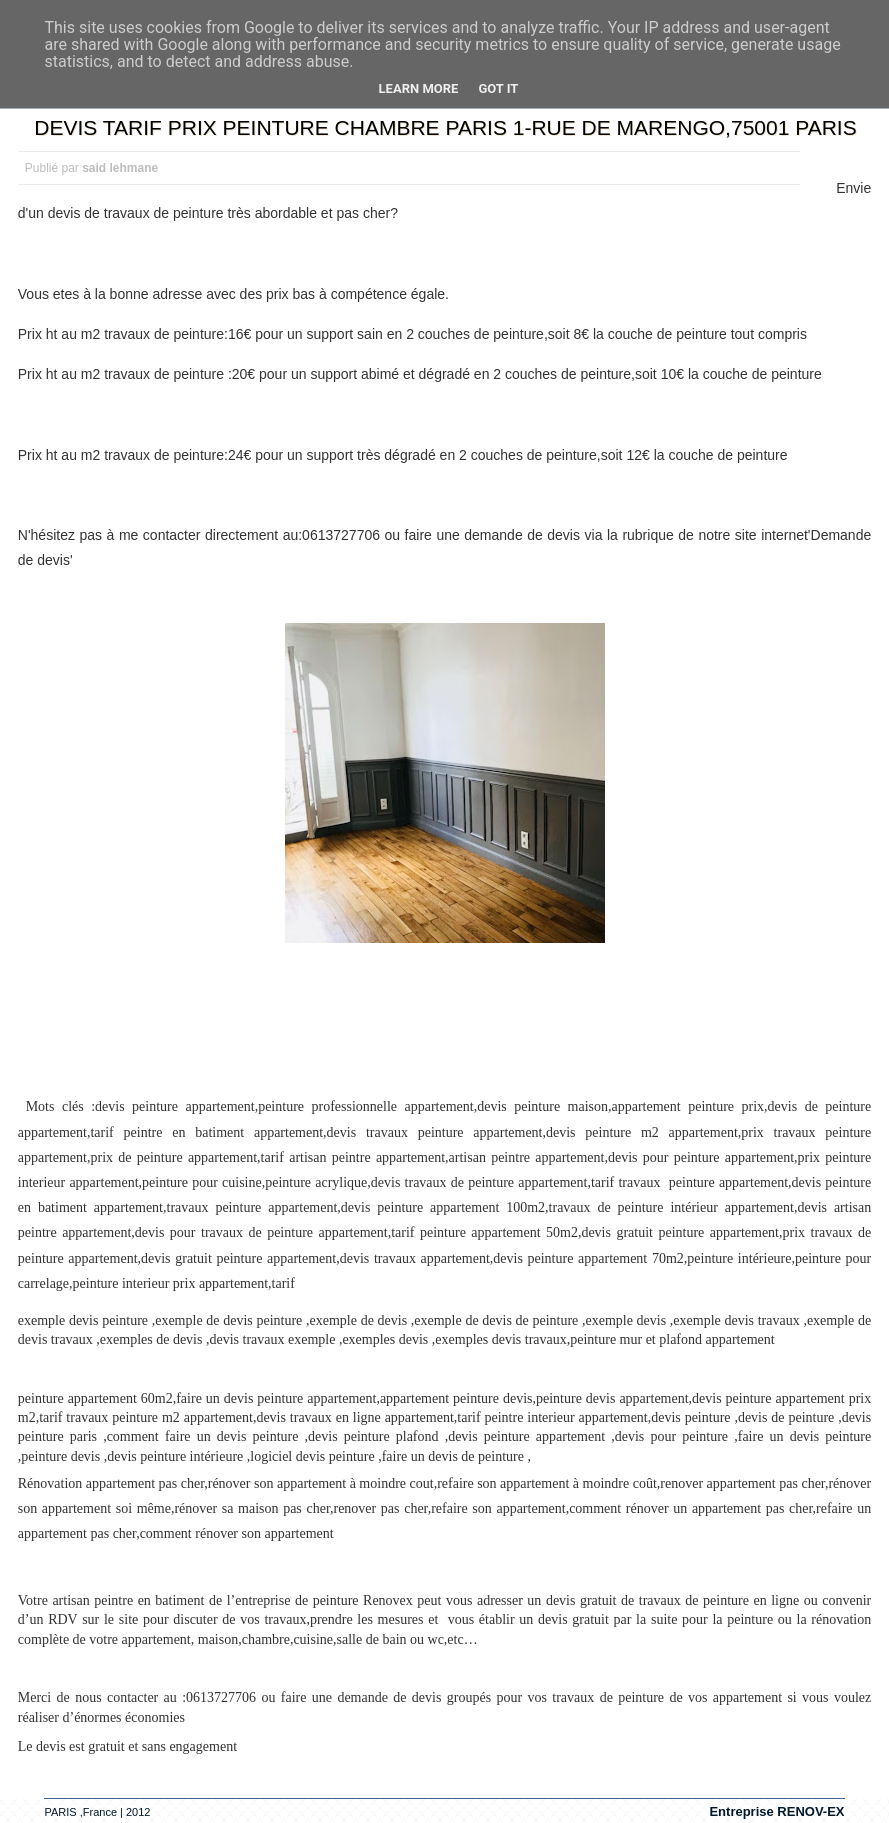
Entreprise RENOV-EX (776, 1811)
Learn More (419, 88)
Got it (498, 88)
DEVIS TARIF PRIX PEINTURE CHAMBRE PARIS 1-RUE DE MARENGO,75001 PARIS (445, 127)
